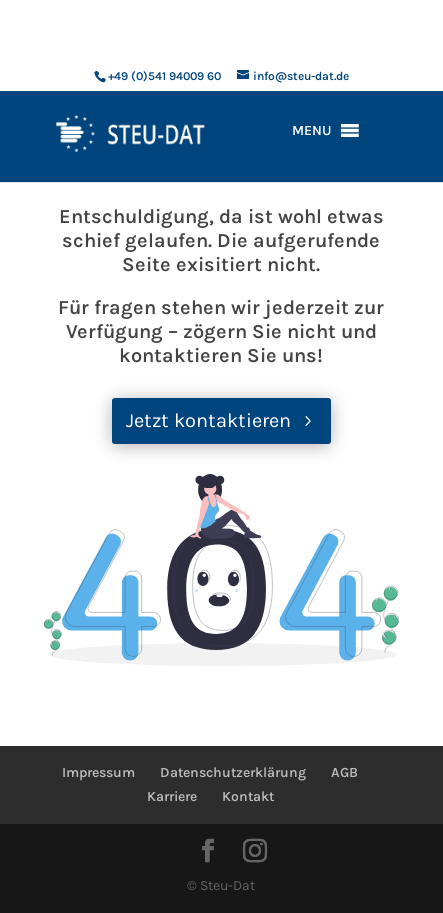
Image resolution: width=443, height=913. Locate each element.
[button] (312, 131)
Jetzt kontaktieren (208, 420)
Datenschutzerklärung (233, 772)
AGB (344, 772)
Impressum (98, 772)
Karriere (172, 796)
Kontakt (248, 796)
